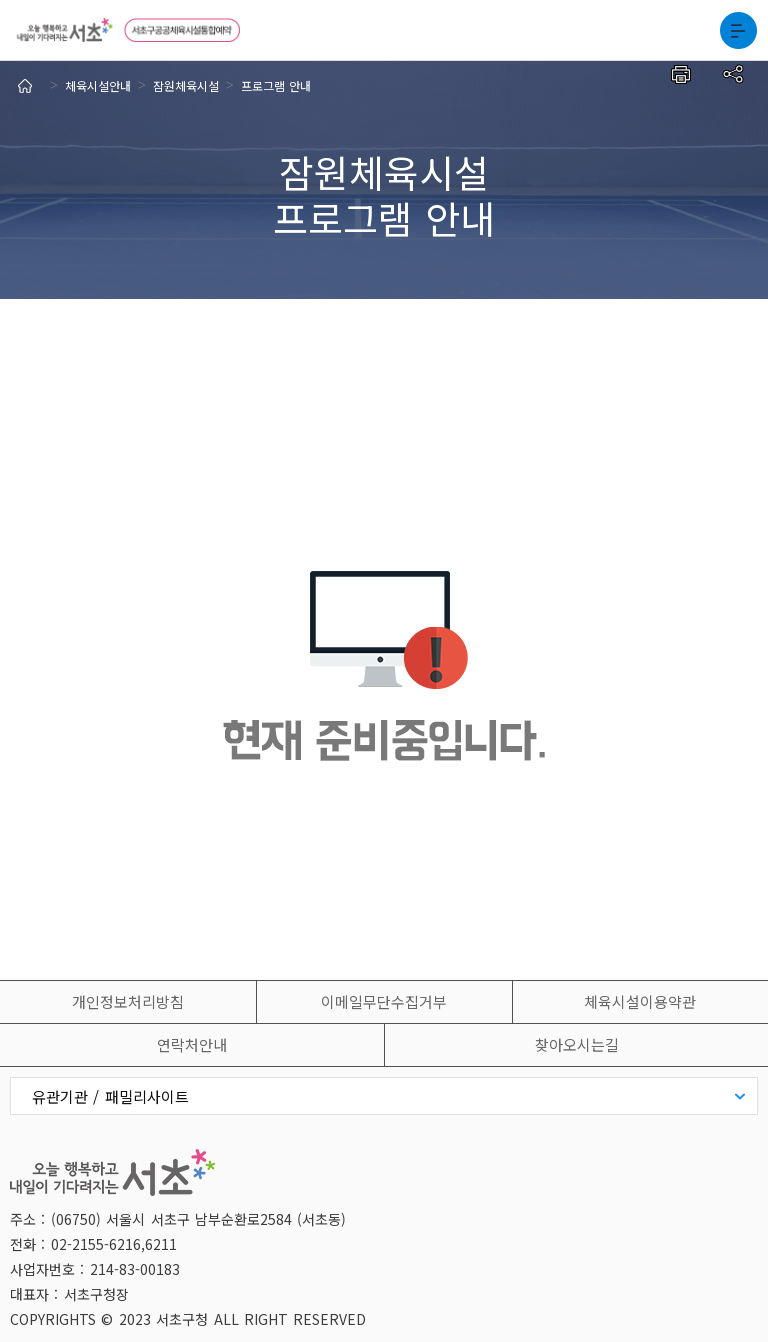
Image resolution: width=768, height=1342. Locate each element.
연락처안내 (192, 1044)
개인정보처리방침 (128, 1001)
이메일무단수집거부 (384, 1001)
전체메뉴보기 (738, 30)
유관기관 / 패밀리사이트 (110, 1096)
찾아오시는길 (577, 1044)
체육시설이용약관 (640, 1001)
